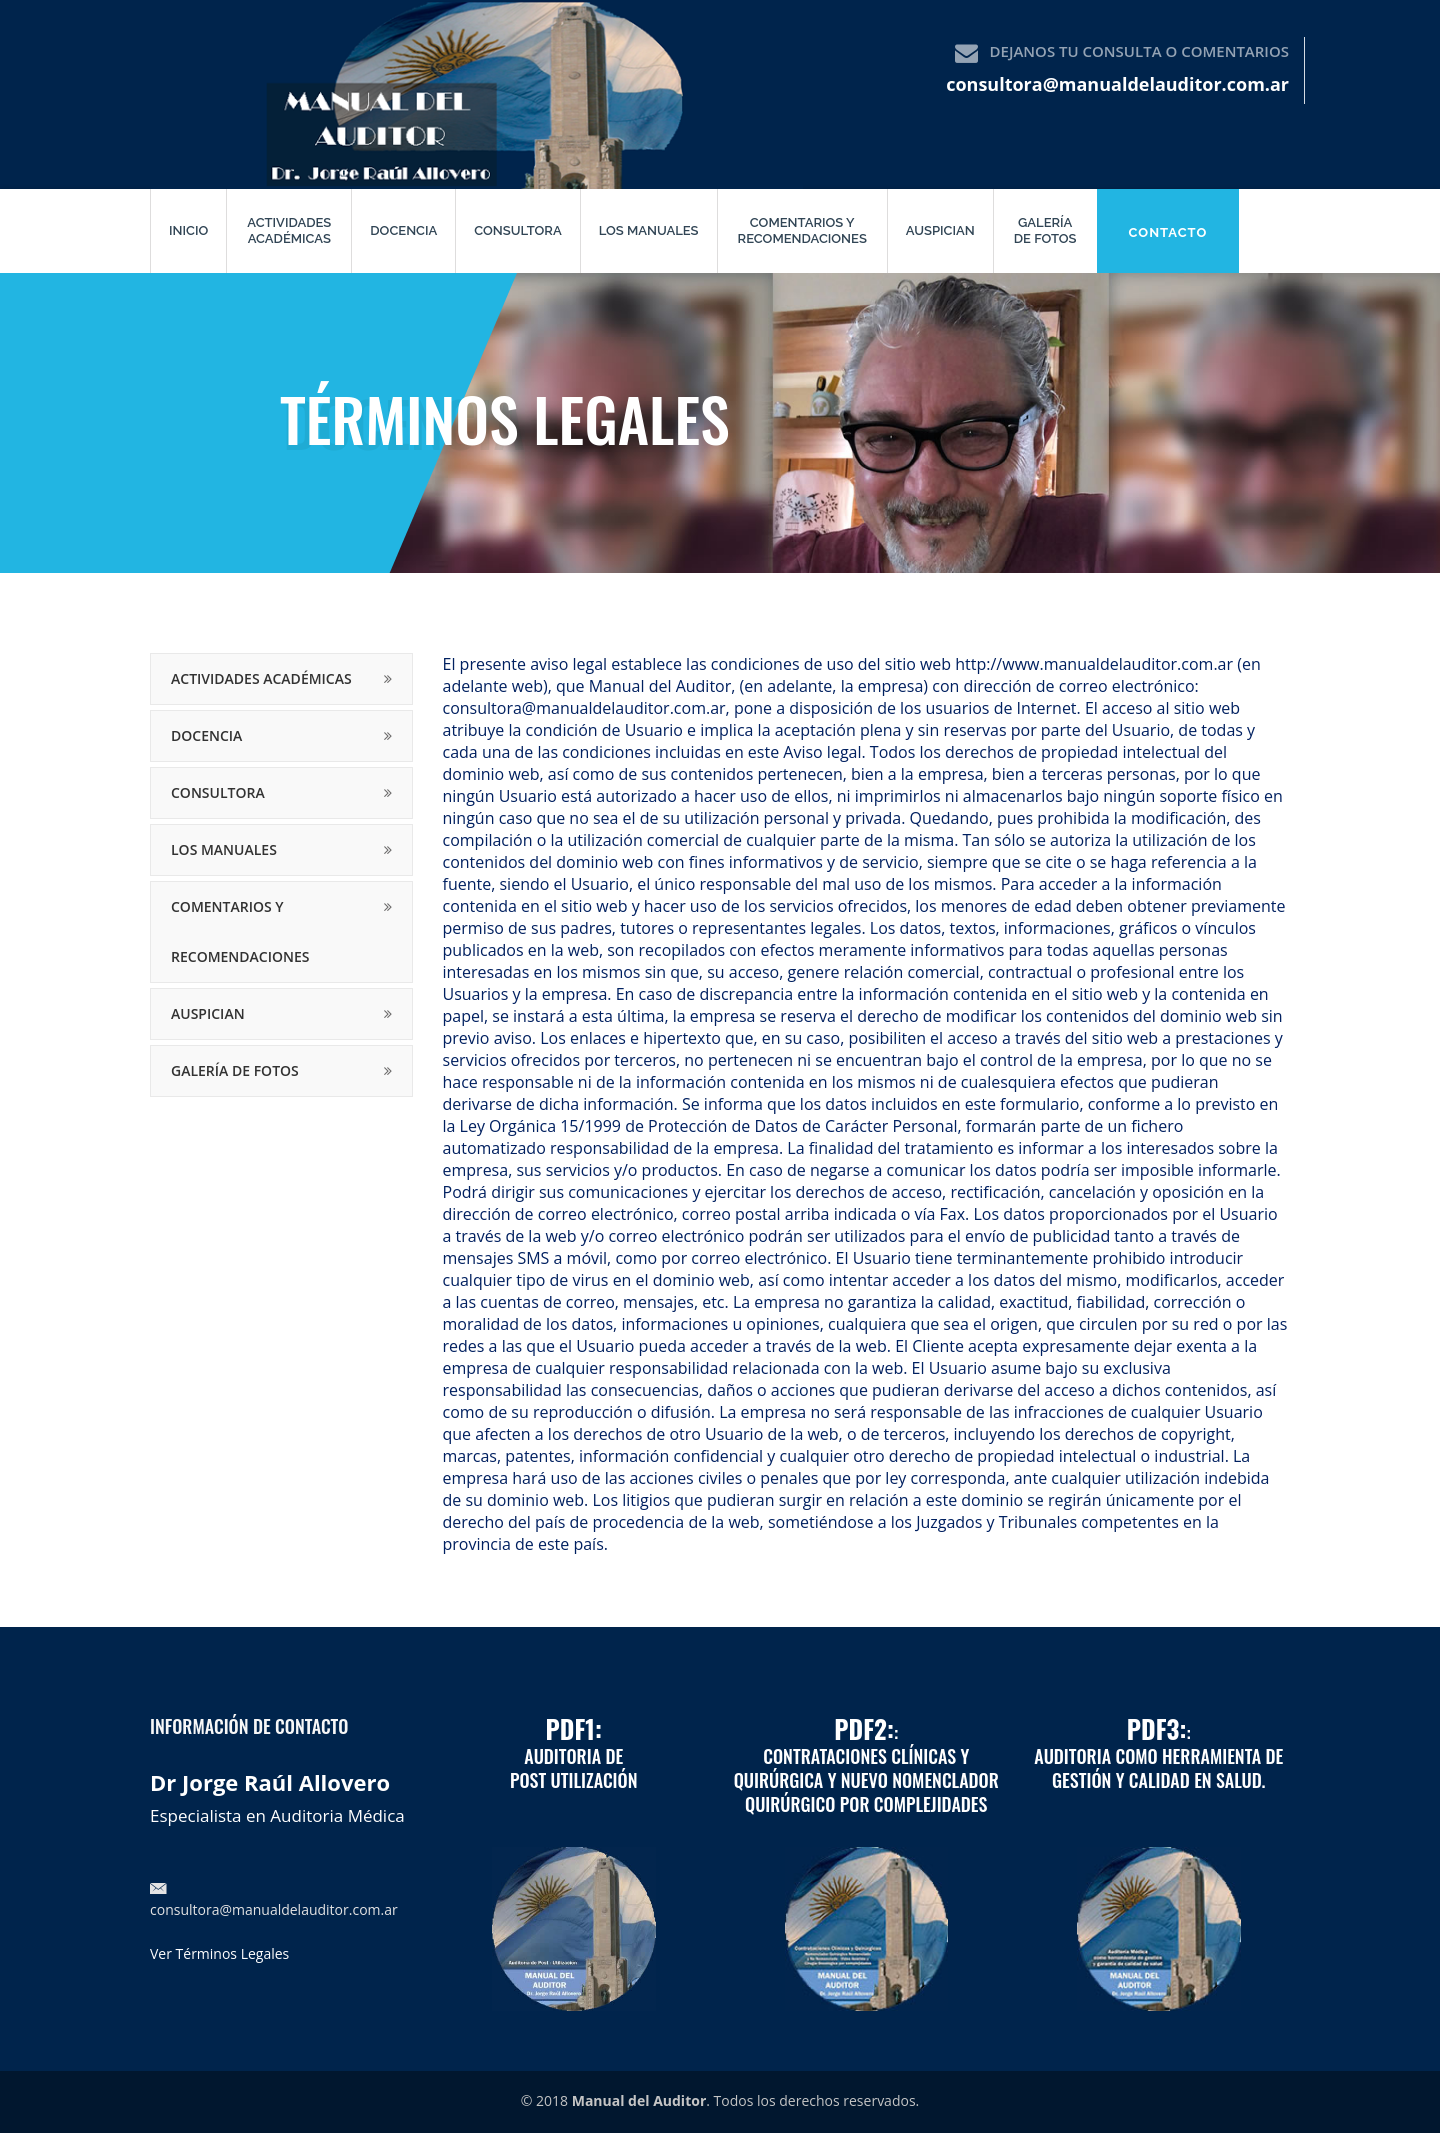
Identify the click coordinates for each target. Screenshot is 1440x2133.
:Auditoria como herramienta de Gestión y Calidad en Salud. (1158, 1756)
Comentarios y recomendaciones (802, 230)
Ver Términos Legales (219, 1953)
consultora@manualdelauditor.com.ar (1117, 84)
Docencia (403, 230)
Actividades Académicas (289, 230)
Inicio (188, 230)
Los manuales (649, 230)
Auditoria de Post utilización (574, 1756)
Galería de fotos (1045, 230)
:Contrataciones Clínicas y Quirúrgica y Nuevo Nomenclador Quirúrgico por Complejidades (866, 1768)
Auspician (940, 230)
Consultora (517, 230)
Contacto (1168, 232)
